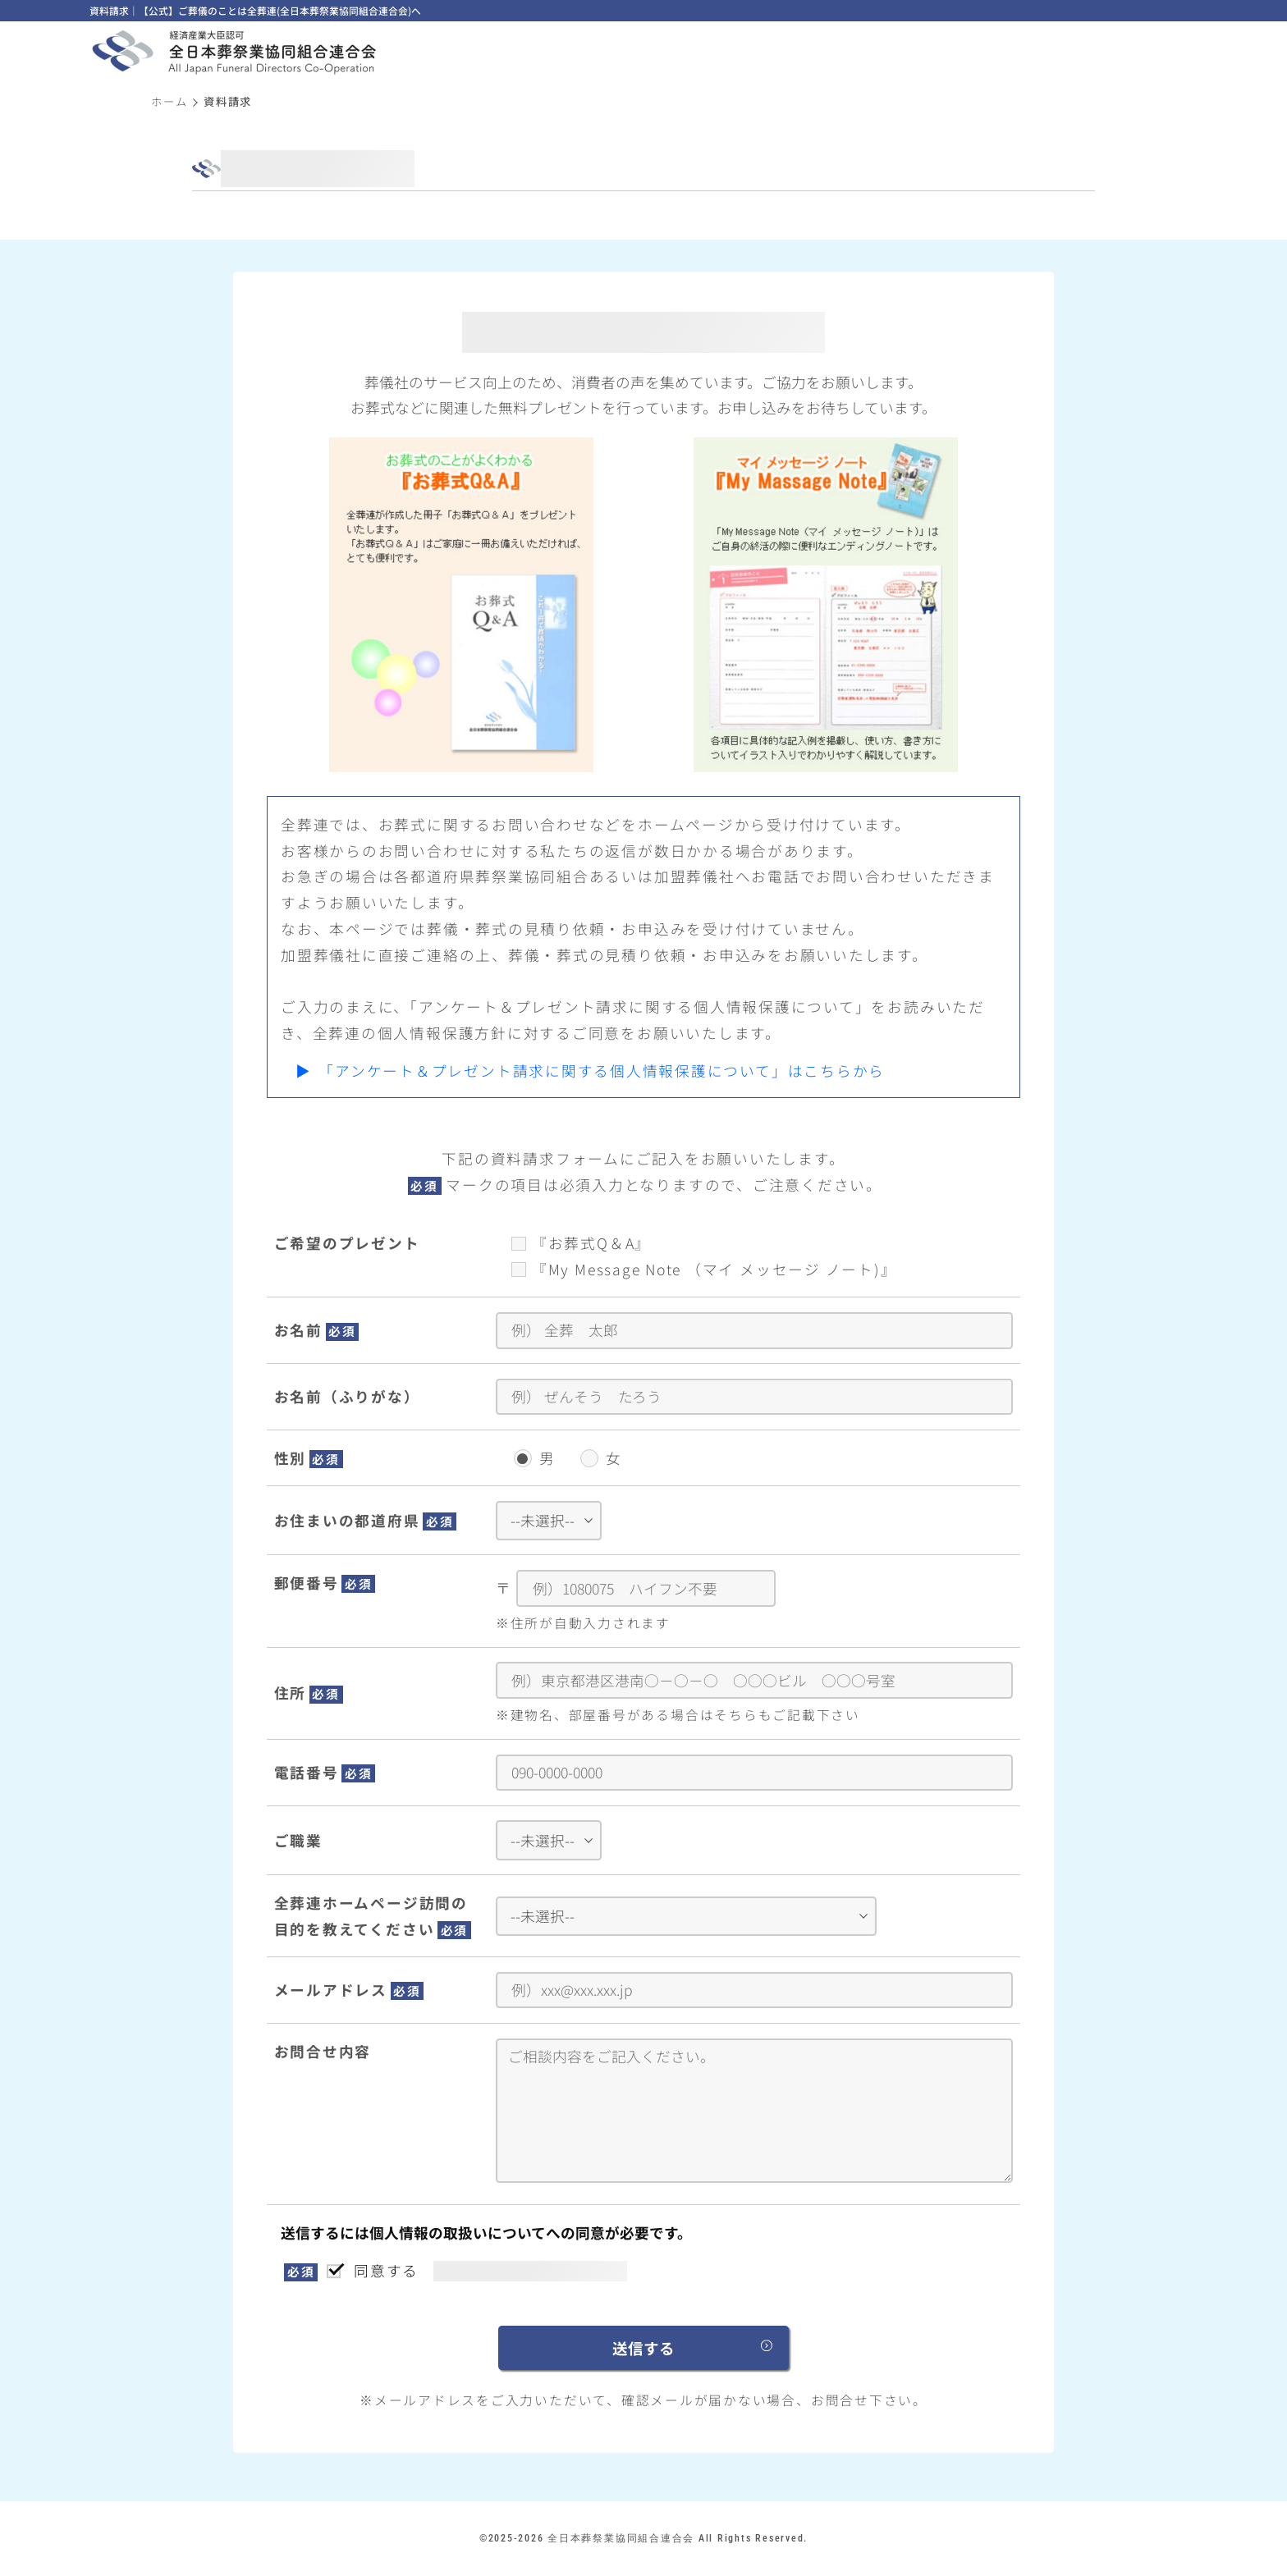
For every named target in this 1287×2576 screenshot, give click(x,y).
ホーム (169, 101)
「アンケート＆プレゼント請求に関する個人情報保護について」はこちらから (601, 1070)
